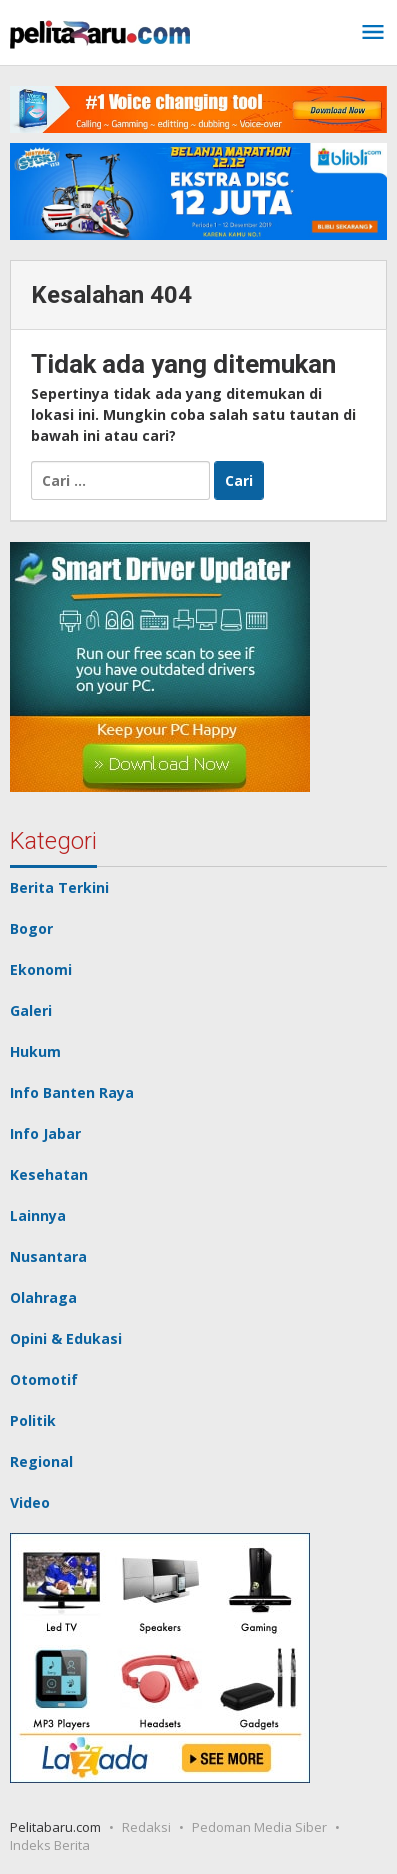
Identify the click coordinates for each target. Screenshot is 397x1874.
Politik (33, 1420)
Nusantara (48, 1256)
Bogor (31, 928)
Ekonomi (41, 969)
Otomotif (44, 1379)
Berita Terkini (59, 887)
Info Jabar (45, 1133)
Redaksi (146, 1827)
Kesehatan (49, 1174)
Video (30, 1502)
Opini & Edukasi (66, 1338)
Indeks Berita (50, 1845)
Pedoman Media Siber (259, 1827)
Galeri (31, 1010)
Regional (41, 1461)
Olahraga (43, 1297)
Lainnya (38, 1215)
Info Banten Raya (72, 1092)
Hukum (35, 1051)
